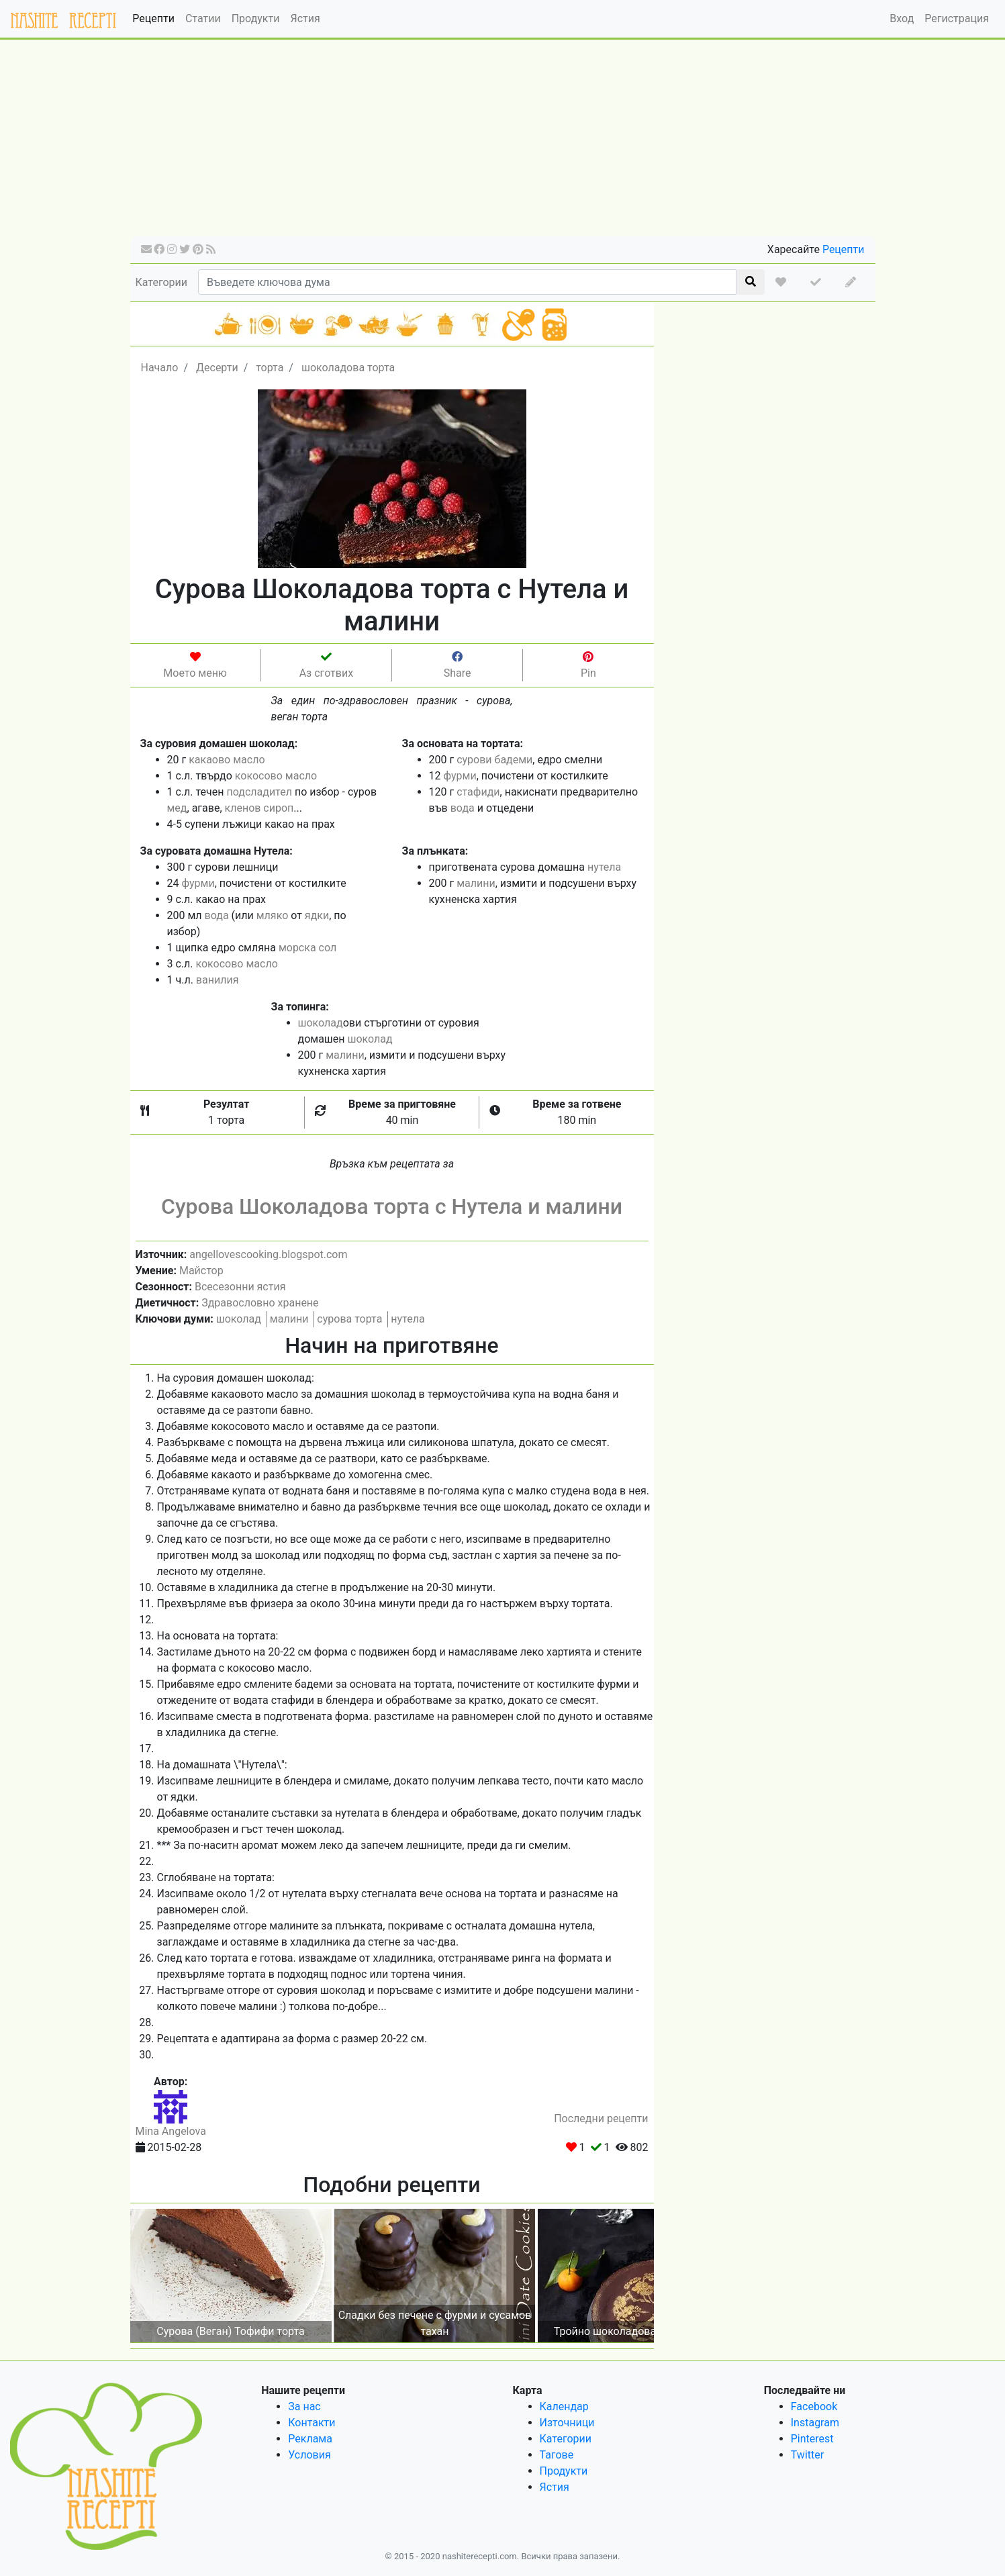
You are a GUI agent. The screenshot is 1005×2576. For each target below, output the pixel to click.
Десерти (217, 367)
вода (462, 808)
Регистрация (956, 18)
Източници (567, 2422)
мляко (272, 915)
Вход (902, 18)
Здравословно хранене (259, 1302)
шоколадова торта (348, 367)
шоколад (320, 1022)
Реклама (310, 2438)
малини (476, 883)
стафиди (478, 791)
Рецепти (153, 18)
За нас (304, 2406)
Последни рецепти (601, 2118)
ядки (317, 915)
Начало (160, 367)
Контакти (311, 2422)
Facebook (814, 2406)
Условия (309, 2454)
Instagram (815, 2422)
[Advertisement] (502, 142)
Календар (564, 2406)
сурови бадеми (494, 759)
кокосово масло (276, 775)
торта (269, 367)
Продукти (256, 18)
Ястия (305, 18)
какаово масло (227, 759)
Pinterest (812, 2438)
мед (177, 808)
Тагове (557, 2454)
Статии (203, 18)
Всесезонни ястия (240, 1286)
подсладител (258, 791)
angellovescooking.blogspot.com (268, 1254)
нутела (604, 867)
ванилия (217, 979)
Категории (162, 282)
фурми (459, 775)
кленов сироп (259, 808)
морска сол (307, 947)
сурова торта (349, 1319)
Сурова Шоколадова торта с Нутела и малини (391, 1206)
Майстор (201, 1270)
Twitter (807, 2454)
